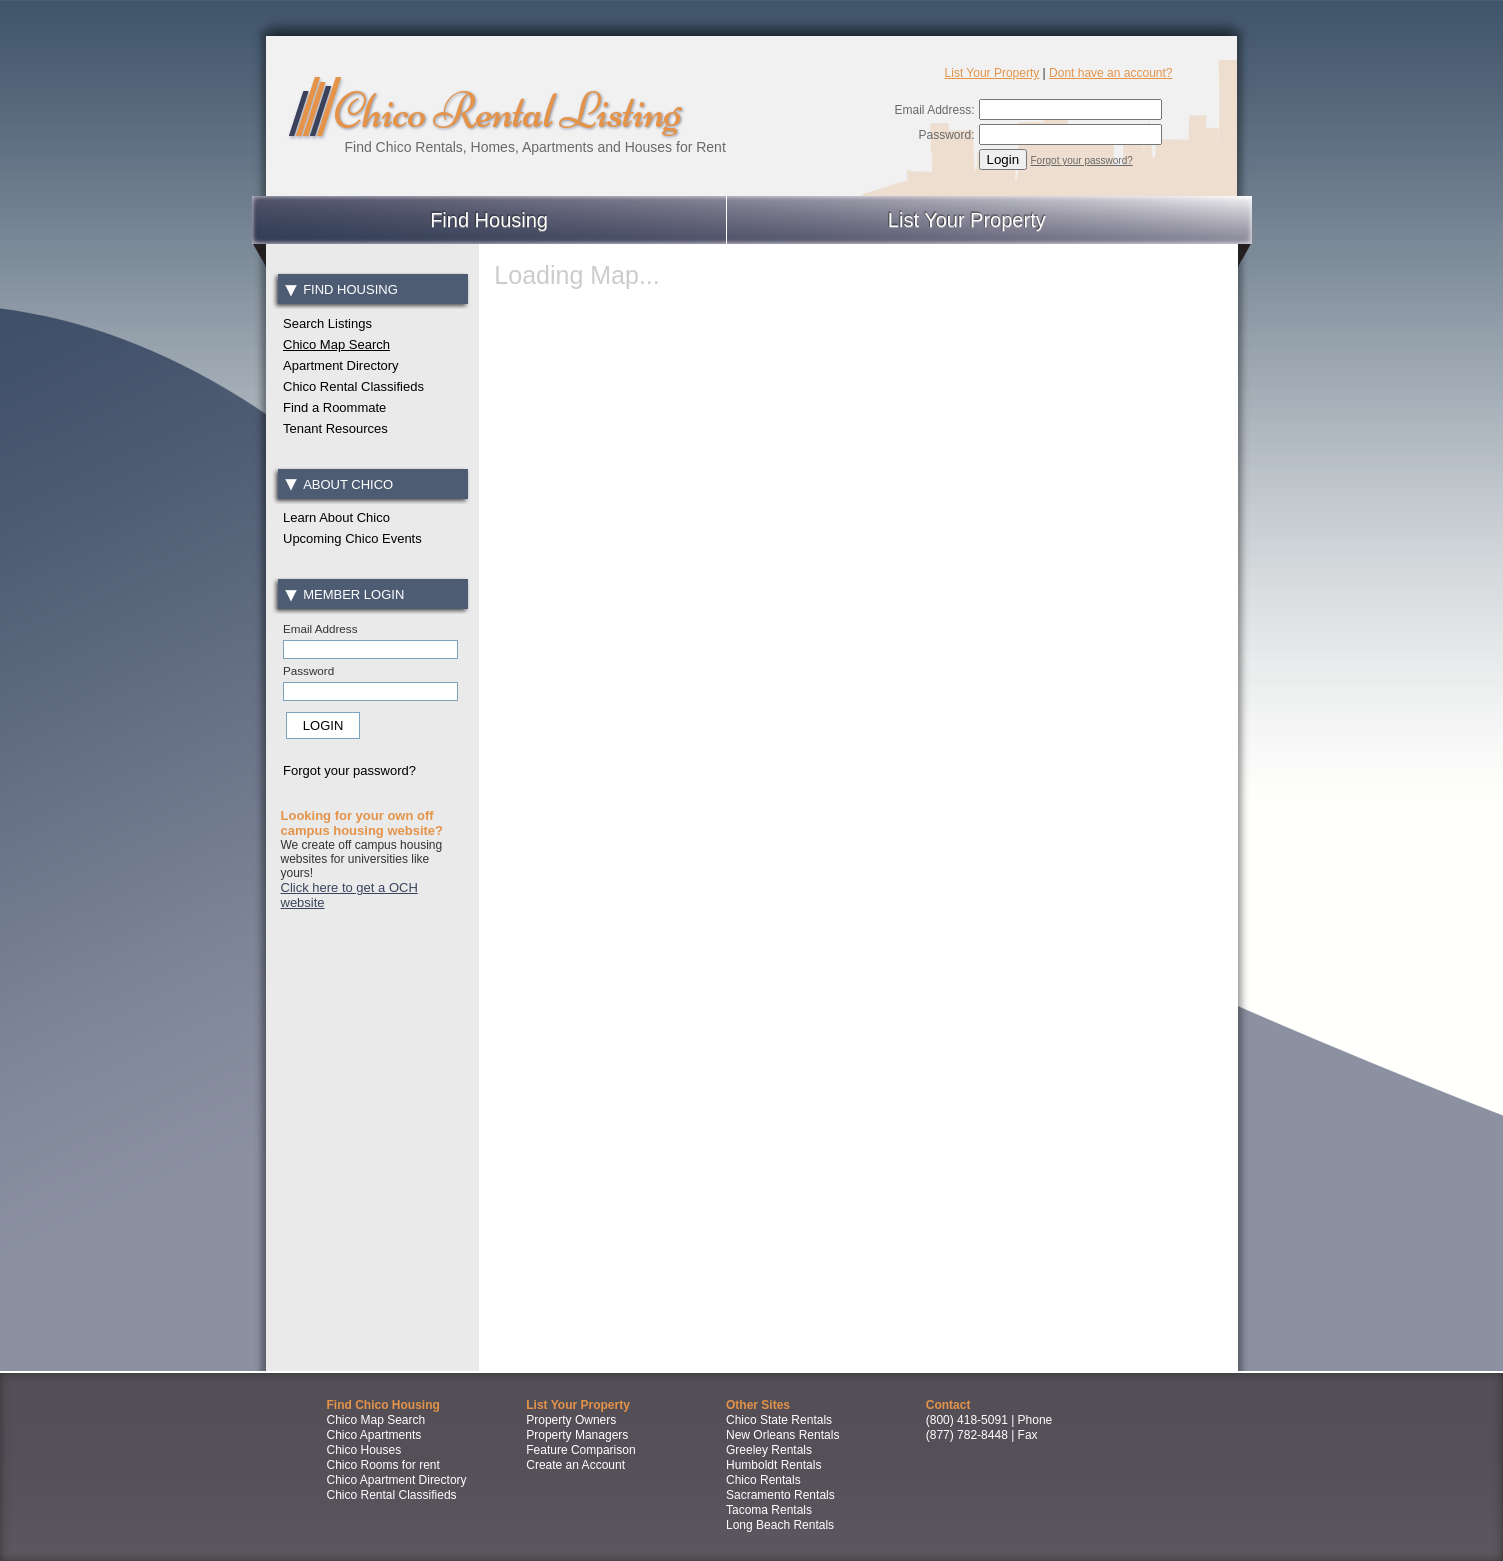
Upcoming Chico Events (352, 538)
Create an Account (575, 1465)
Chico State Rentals (779, 1420)
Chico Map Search (336, 344)
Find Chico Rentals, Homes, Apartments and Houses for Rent (535, 147)
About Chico (339, 484)
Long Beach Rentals (780, 1525)
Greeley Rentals (769, 1450)
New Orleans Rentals (782, 1435)
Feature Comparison (580, 1450)
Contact (948, 1405)
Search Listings (327, 323)
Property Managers (577, 1435)
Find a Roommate (334, 407)
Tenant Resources (335, 428)
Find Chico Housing (383, 1405)
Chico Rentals (763, 1480)
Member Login (345, 594)
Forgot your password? (1082, 160)
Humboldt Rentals (773, 1465)
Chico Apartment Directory (397, 1480)
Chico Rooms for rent (383, 1465)
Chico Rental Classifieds (353, 386)
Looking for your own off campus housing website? (362, 823)
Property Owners (571, 1420)
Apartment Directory (341, 365)
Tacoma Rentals (769, 1510)
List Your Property (992, 73)
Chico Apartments (374, 1435)
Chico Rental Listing (507, 111)
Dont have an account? (1110, 73)
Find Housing (489, 220)
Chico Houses (364, 1450)
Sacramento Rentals (780, 1495)
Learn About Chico (336, 517)
